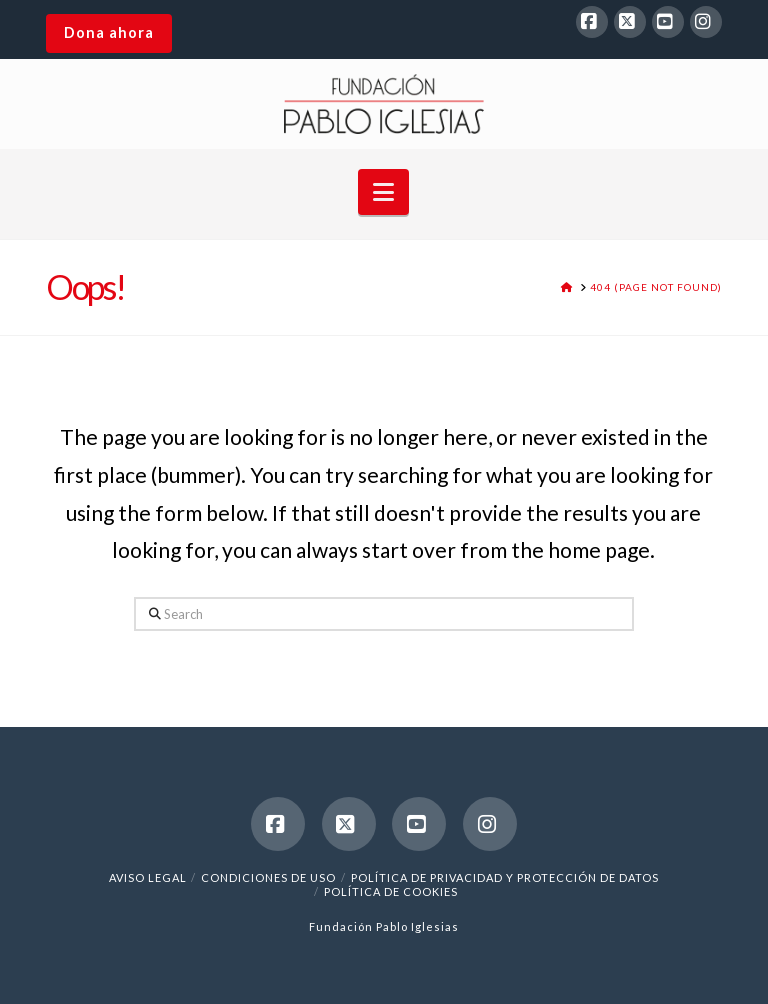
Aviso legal (148, 877)
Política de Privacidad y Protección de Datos (505, 877)
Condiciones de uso (268, 877)
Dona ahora (109, 32)
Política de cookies (391, 891)
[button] (383, 192)
